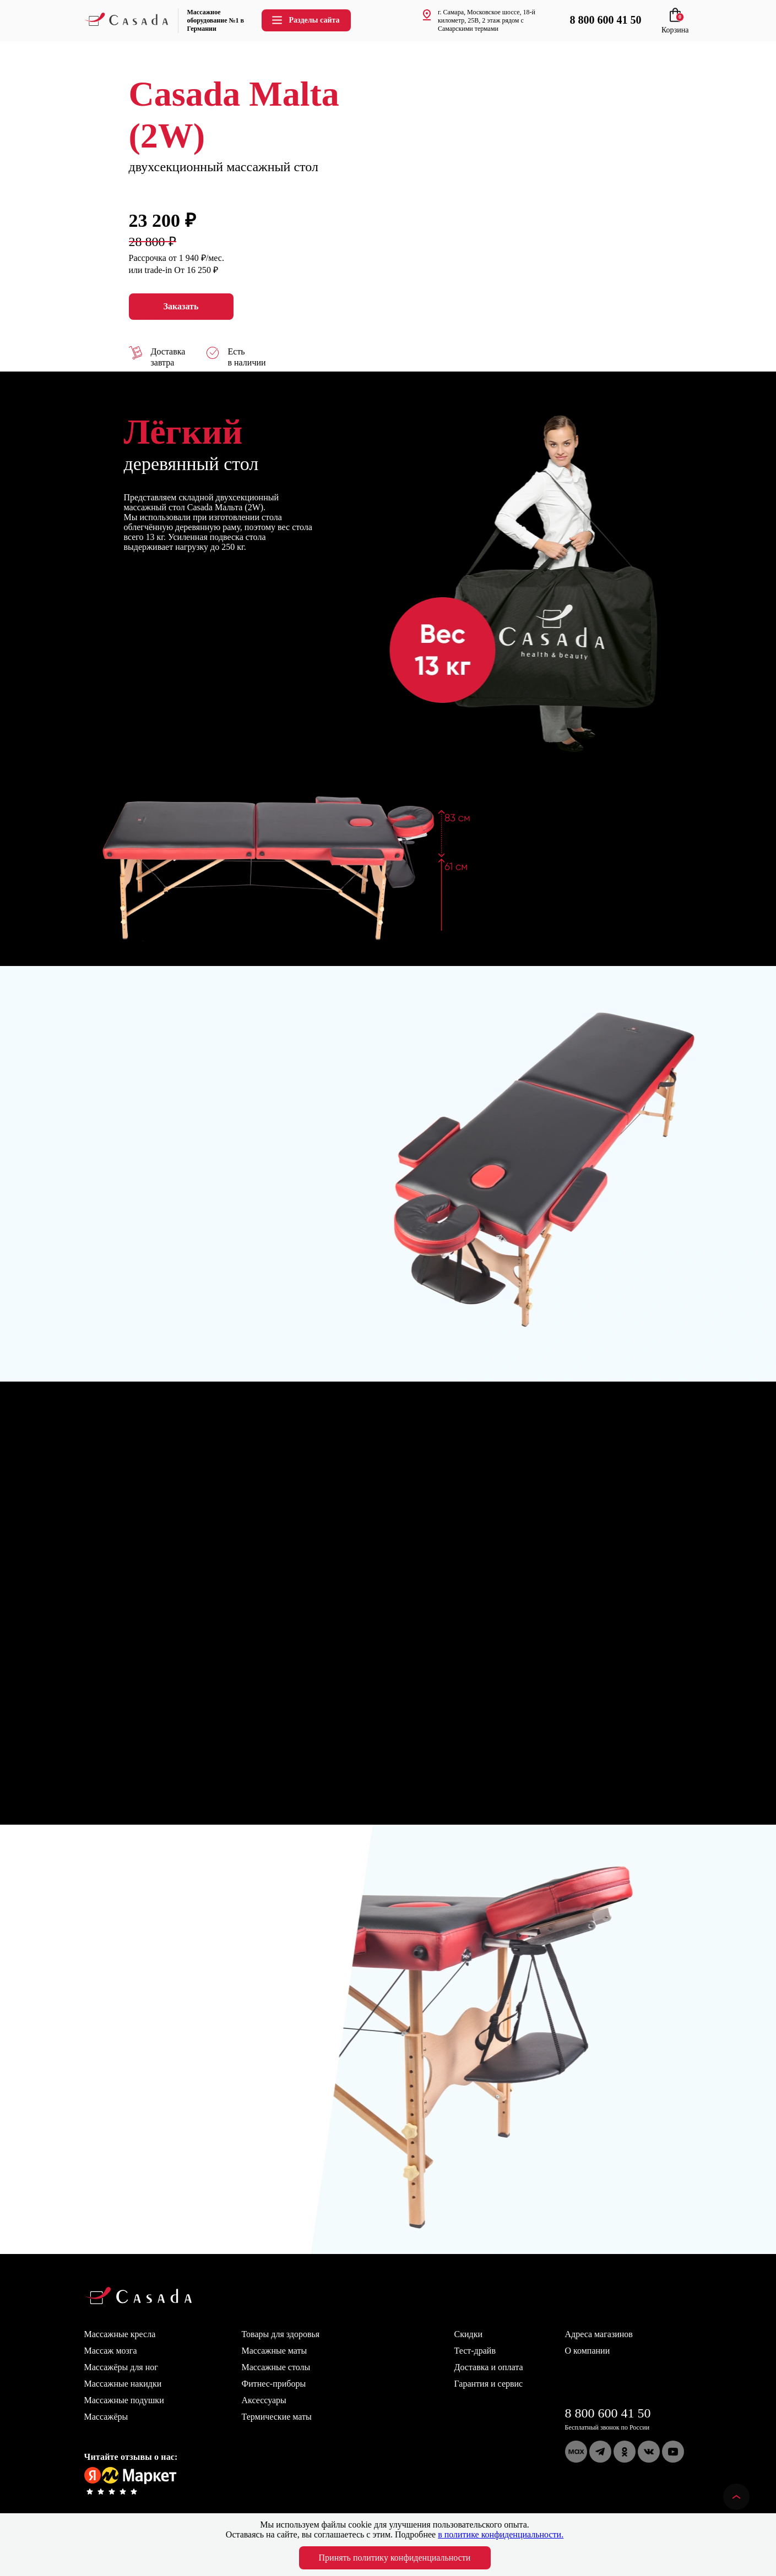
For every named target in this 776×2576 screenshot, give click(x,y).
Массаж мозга (110, 2350)
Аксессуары (264, 2400)
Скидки (468, 2334)
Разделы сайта (305, 20)
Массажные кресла (120, 2334)
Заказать (181, 306)
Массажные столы (276, 2367)
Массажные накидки (123, 2383)
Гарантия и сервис (488, 2383)
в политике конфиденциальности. (500, 2534)
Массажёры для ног (121, 2367)
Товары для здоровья (281, 2334)
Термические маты (277, 2416)
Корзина (675, 25)
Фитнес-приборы (274, 2383)
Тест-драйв (475, 2350)
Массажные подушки (124, 2400)
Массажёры (106, 2416)
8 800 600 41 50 (608, 2413)
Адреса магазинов (599, 2334)
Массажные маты (274, 2350)
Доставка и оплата (488, 2367)
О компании (587, 2350)
